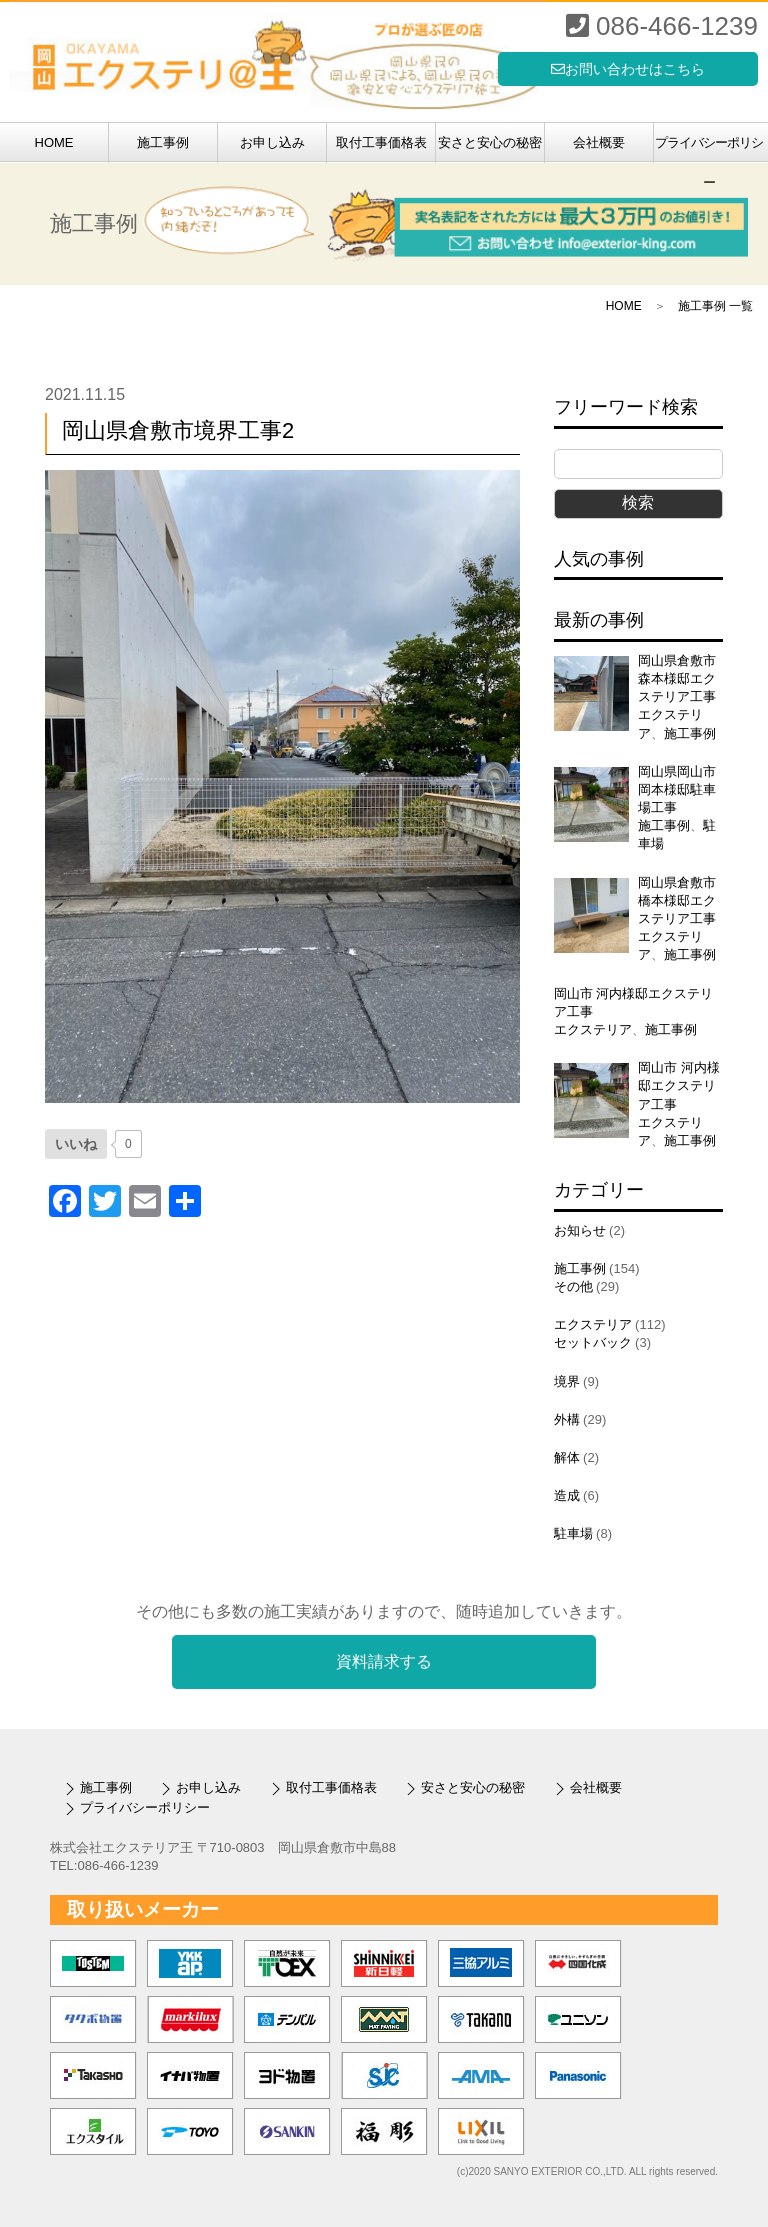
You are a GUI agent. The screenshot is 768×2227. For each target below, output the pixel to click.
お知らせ (580, 1230)
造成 (567, 1495)
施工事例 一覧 (715, 306)
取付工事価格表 (381, 142)
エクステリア (593, 1029)
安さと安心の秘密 (490, 142)
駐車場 (573, 1533)
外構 (567, 1419)
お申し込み (272, 142)
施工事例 (163, 142)
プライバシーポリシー (709, 149)
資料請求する (384, 1662)
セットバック (593, 1342)
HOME (54, 142)
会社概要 (599, 142)
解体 (567, 1457)
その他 (573, 1286)
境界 (567, 1381)
